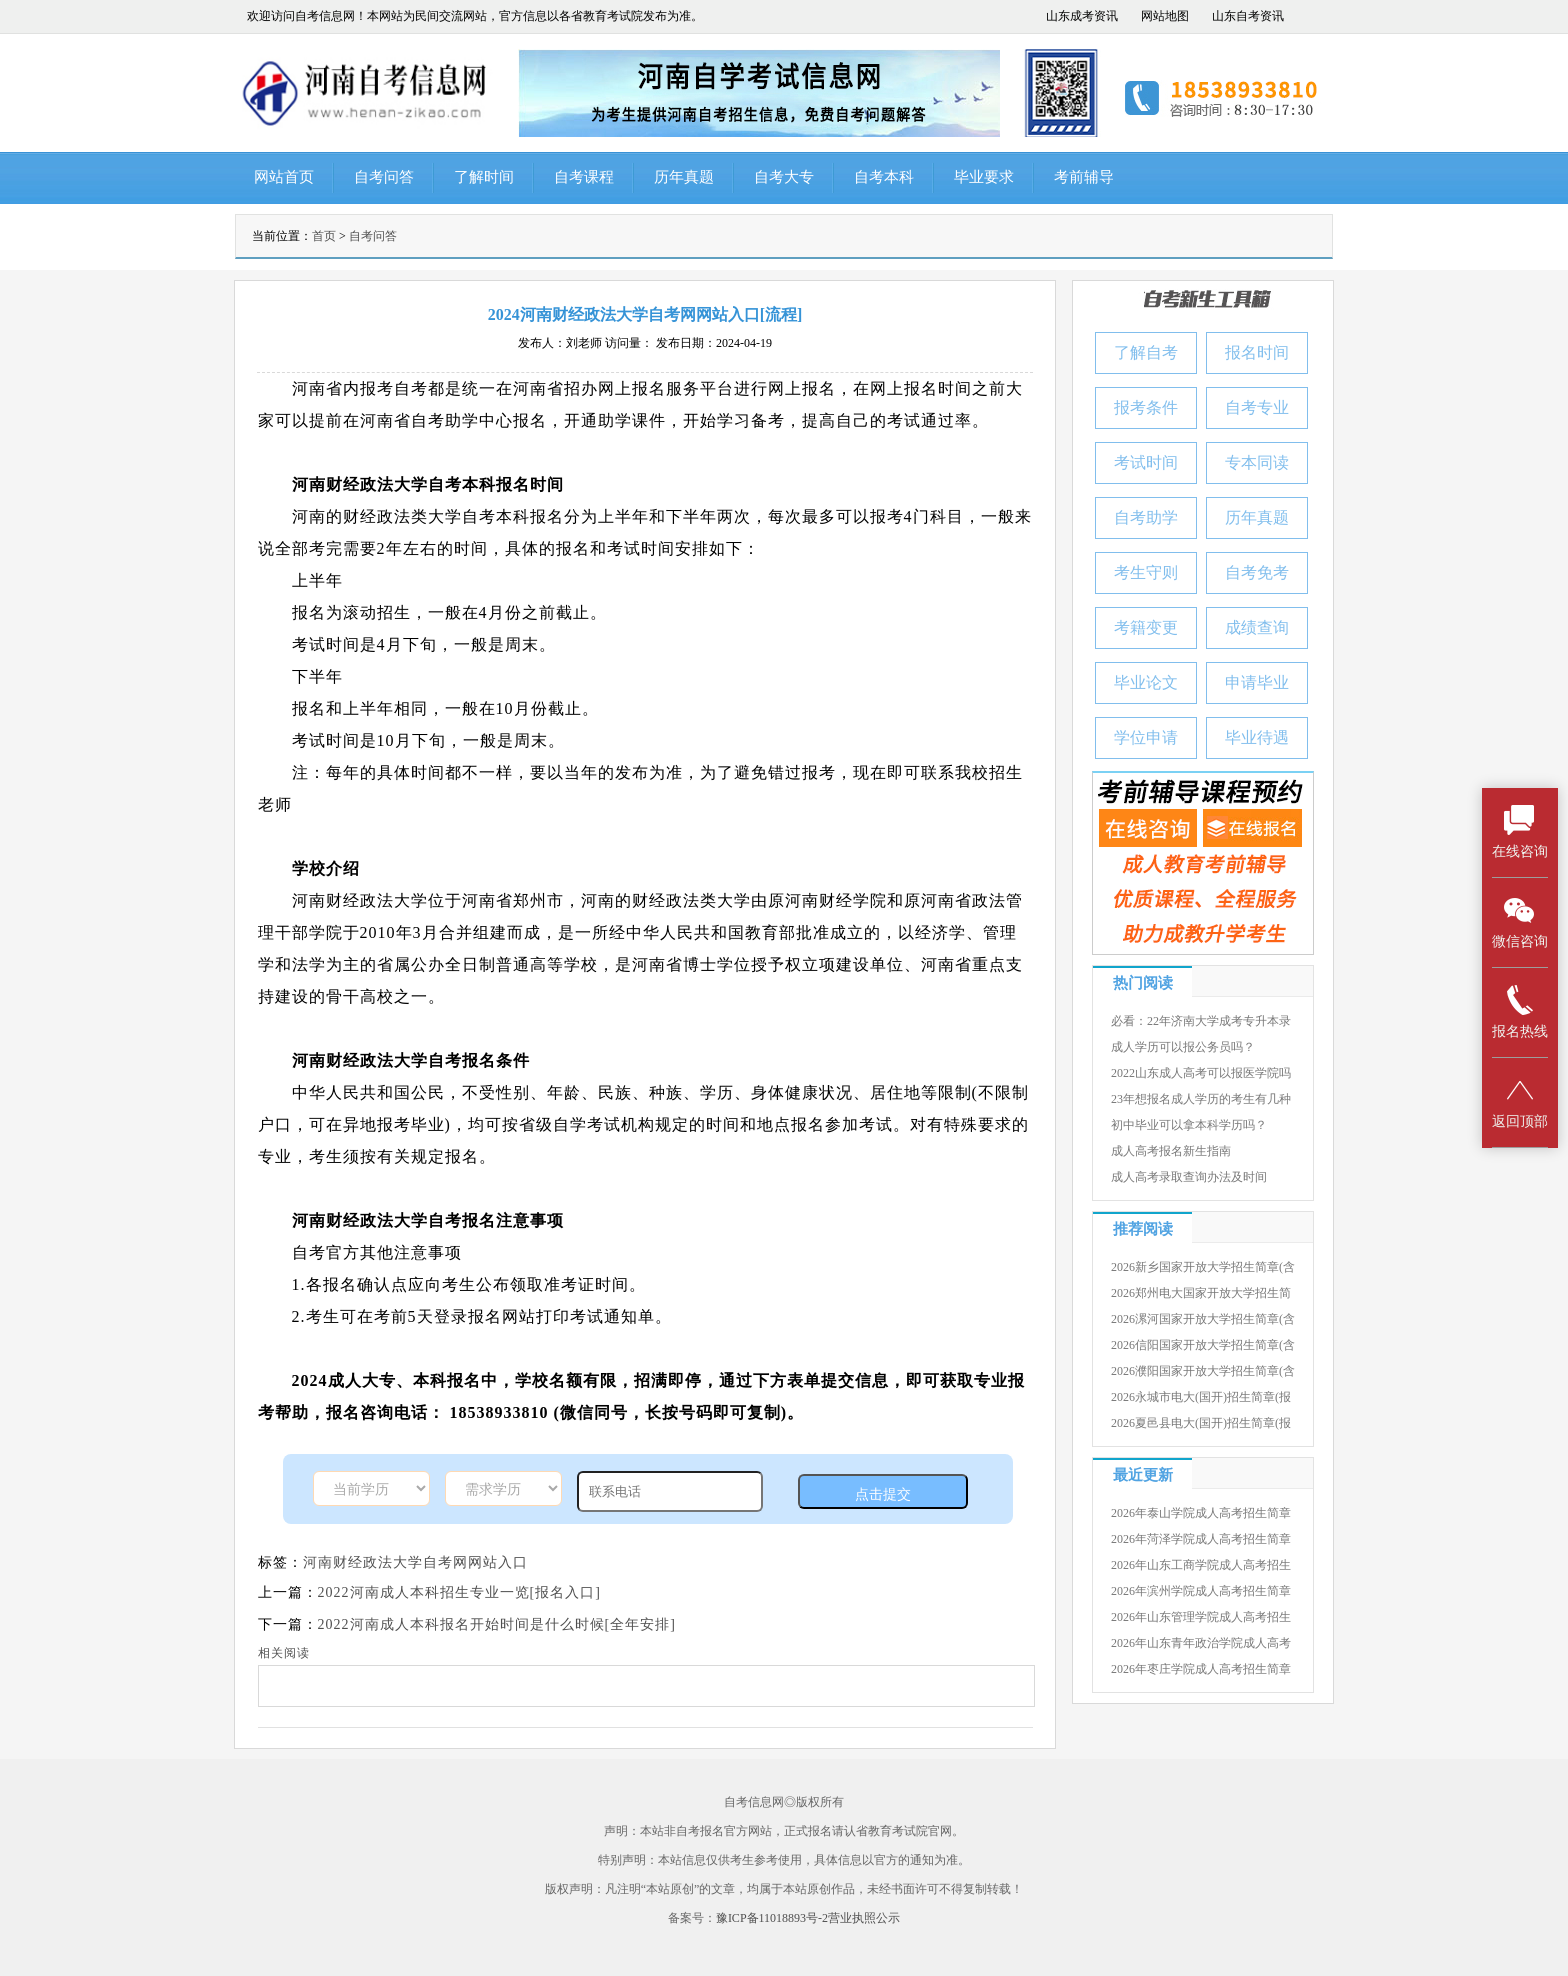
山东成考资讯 (1082, 16)
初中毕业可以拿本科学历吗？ (1189, 1125)
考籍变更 (1146, 627)
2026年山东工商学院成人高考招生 (1201, 1565)
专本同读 (1257, 462)
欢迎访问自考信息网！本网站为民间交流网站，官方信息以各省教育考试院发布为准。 (475, 16)
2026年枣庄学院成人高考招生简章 (1201, 1669)
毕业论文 (1146, 682)
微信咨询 (1520, 921)
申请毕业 (1257, 682)
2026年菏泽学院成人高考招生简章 (1201, 1539)
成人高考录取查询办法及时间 (1189, 1177)
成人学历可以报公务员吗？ (1183, 1047)
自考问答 (384, 177)
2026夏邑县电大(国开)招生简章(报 (1201, 1423)
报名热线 (1520, 1011)
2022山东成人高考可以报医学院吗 (1201, 1073)
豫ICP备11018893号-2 (772, 1918)
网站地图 (1165, 16)
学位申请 (1146, 737)
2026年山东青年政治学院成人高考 (1201, 1643)
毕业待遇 (1257, 737)
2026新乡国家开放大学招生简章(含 (1203, 1267)
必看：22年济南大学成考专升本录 (1201, 1021)
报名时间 (1257, 352)
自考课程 (584, 177)
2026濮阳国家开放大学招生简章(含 (1203, 1371)
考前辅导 (1084, 177)
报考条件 (1146, 407)
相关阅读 (284, 1653)
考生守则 (1146, 572)
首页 (324, 236)
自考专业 (1257, 407)
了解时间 (484, 177)
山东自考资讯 (1248, 16)
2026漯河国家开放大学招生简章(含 (1203, 1319)
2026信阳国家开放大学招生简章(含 (1203, 1345)
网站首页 (284, 177)
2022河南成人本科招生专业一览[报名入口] (459, 1592)
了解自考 (1146, 352)
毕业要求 (984, 177)
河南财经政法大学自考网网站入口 (415, 1562)
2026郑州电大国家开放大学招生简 (1201, 1293)
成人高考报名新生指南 (1171, 1151)
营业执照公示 (864, 1918)
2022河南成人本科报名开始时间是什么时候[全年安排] (497, 1624)
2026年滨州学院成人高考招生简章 (1201, 1591)
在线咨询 (1520, 831)
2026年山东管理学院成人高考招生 (1201, 1617)
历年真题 (684, 177)
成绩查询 (1257, 627)
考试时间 (1146, 462)
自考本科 (884, 177)
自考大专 (784, 177)
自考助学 (1146, 517)
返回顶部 (1520, 1101)
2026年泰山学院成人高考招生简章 (1201, 1513)
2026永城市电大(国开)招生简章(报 (1201, 1397)
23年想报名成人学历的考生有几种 (1201, 1099)
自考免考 (1257, 572)
